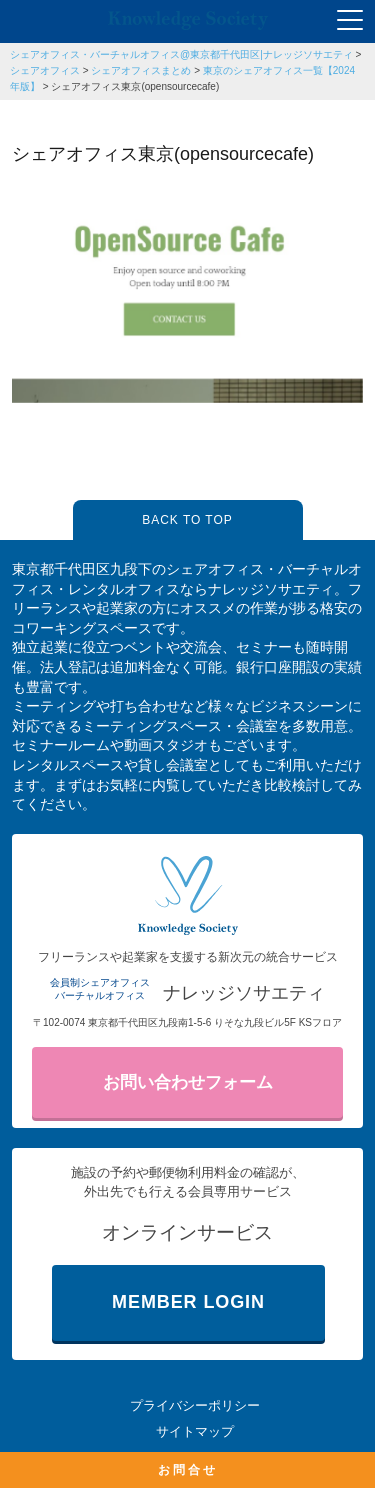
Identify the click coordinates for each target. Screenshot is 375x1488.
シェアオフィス (45, 70)
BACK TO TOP (187, 520)
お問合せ (188, 1470)
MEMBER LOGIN (188, 1302)
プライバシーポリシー (195, 1405)
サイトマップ (195, 1431)
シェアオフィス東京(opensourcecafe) (135, 86)
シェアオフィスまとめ (141, 70)
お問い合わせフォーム (188, 1082)
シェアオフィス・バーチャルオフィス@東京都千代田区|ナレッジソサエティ (181, 54)
